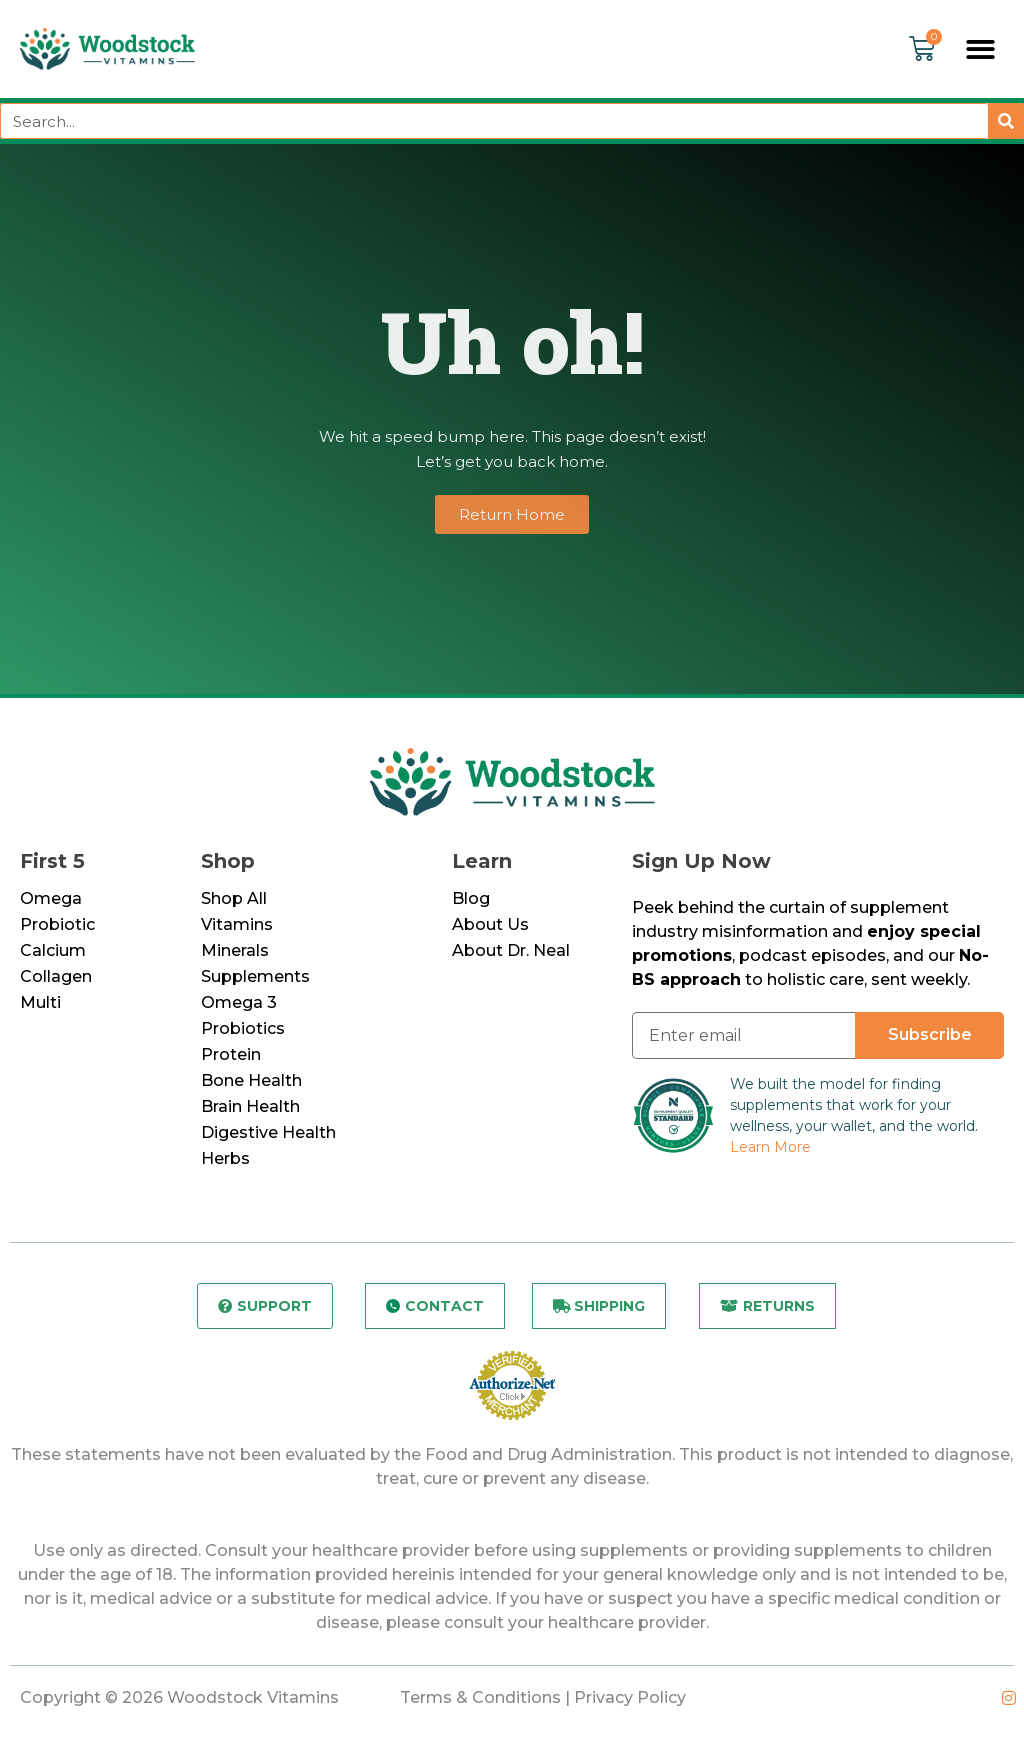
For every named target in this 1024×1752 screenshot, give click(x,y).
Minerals (235, 952)
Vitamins (237, 926)
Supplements (255, 978)
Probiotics (243, 1030)
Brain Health (250, 1108)
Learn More (770, 1149)
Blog (471, 900)
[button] (981, 50)
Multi (40, 1004)
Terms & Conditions (480, 1699)
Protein (231, 1056)
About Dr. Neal (511, 952)
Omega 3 (239, 1004)
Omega (51, 900)
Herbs (225, 1160)
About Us (490, 926)
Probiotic (57, 926)
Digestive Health (268, 1134)
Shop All (234, 900)
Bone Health (251, 1082)
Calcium (53, 952)
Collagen (56, 978)
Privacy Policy (630, 1699)
